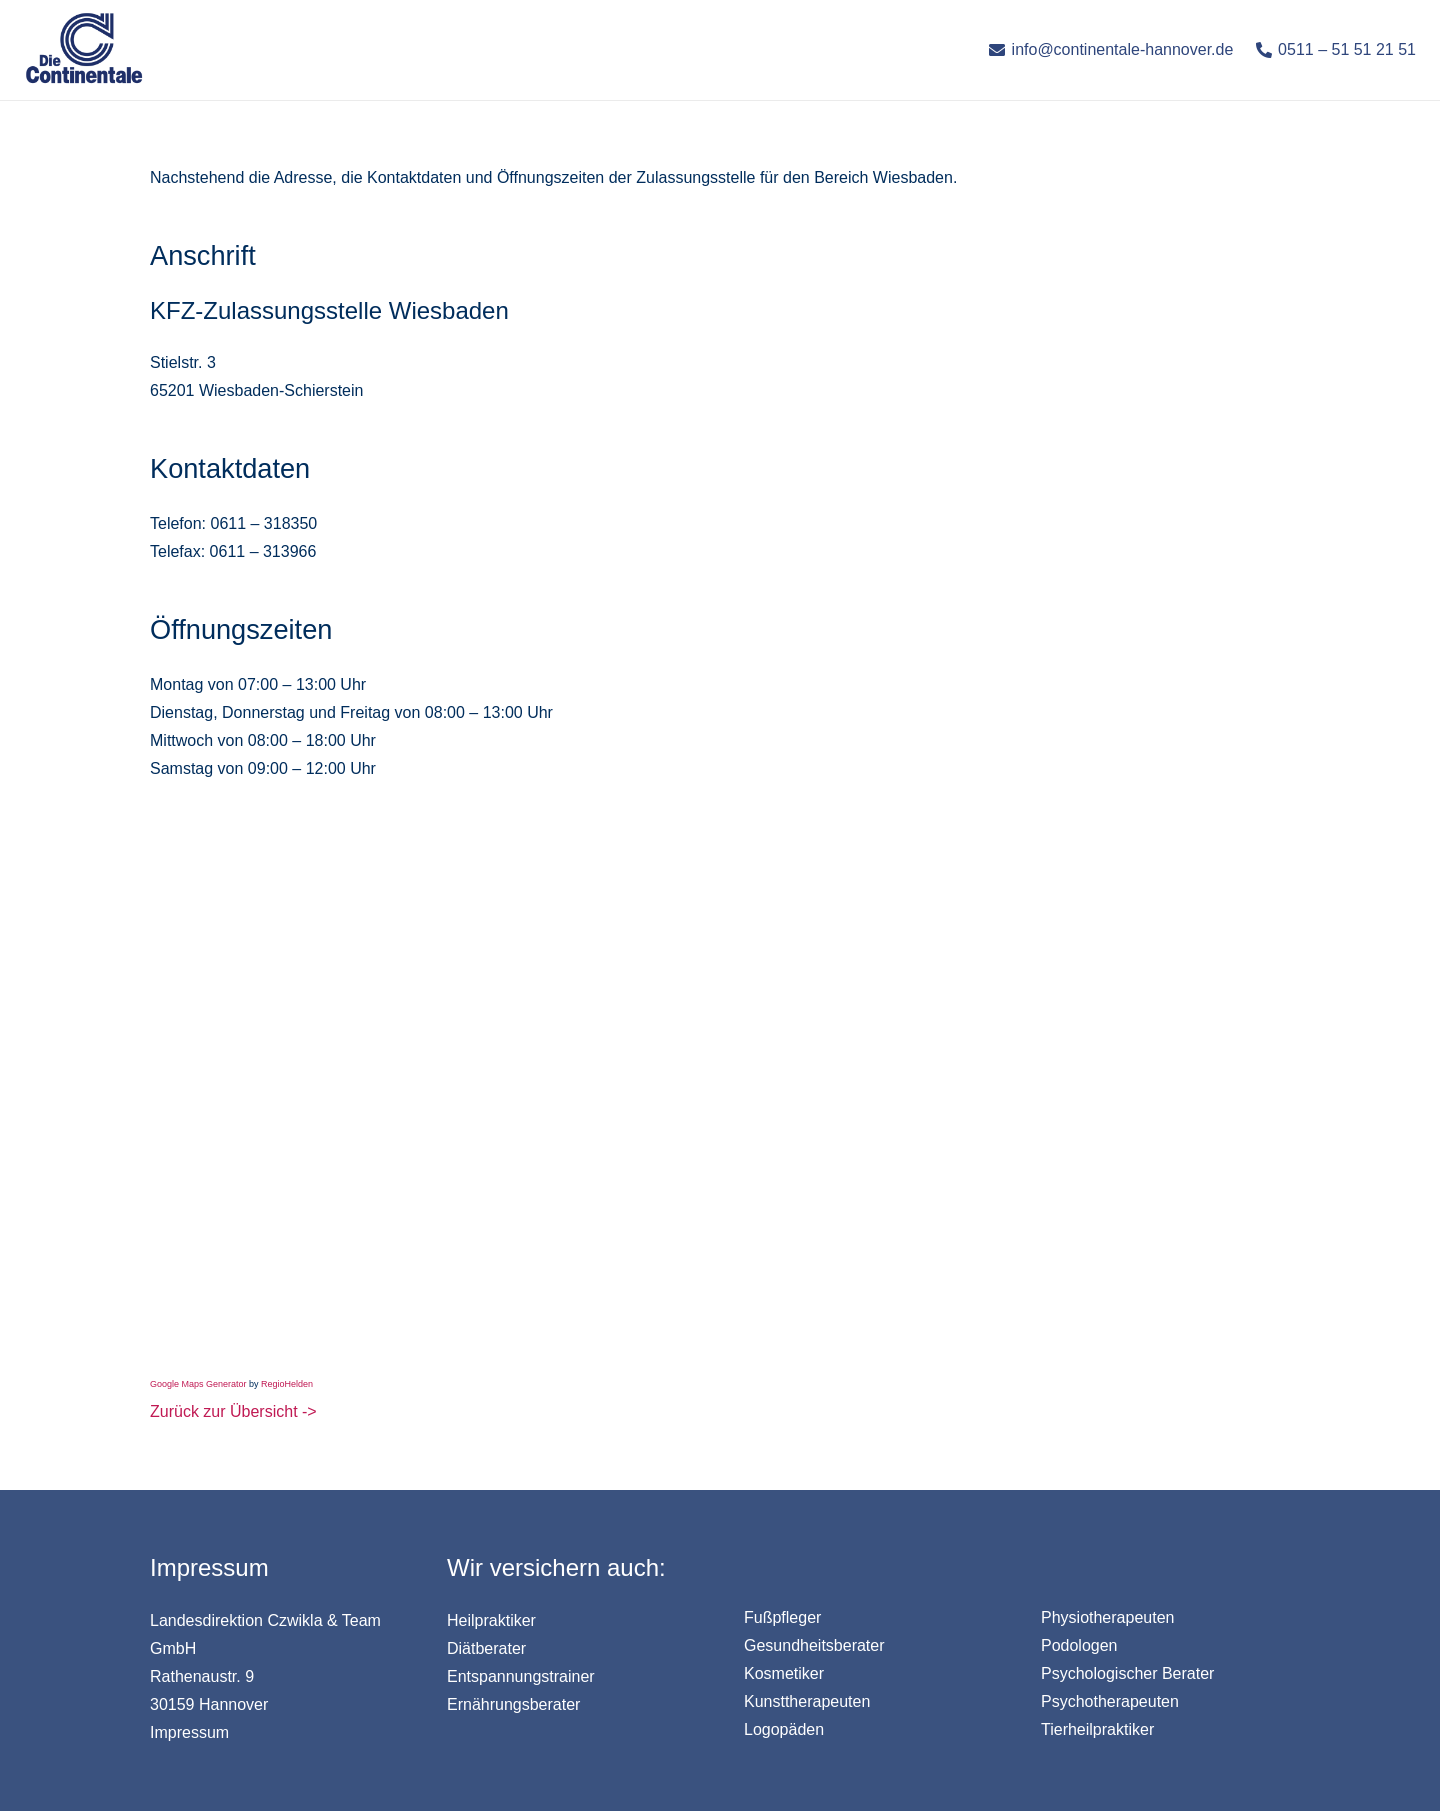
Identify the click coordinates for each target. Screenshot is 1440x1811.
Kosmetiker (784, 1673)
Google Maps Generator (198, 1384)
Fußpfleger (782, 1617)
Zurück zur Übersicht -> (233, 1411)
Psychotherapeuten (1110, 1701)
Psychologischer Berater (1127, 1673)
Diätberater (486, 1648)
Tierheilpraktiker (1097, 1729)
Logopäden (784, 1729)
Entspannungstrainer (521, 1676)
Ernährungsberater (513, 1704)
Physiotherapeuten (1107, 1617)
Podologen (1079, 1645)
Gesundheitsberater (814, 1645)
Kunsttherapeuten (807, 1701)
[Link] (84, 50)
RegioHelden (287, 1384)
